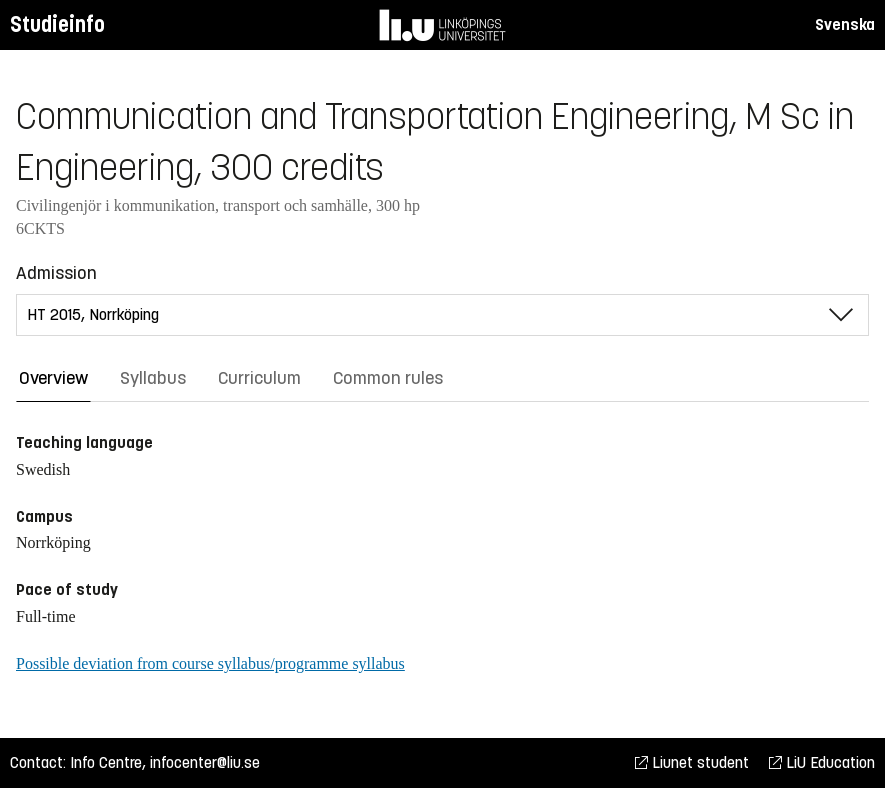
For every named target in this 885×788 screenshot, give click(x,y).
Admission (56, 273)
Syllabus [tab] (153, 378)
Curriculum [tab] (259, 378)
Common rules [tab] (388, 378)
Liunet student (692, 762)
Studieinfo (57, 24)
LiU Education (822, 762)
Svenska (845, 24)
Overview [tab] (53, 378)
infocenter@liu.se (205, 762)
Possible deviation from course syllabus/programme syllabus (210, 663)
